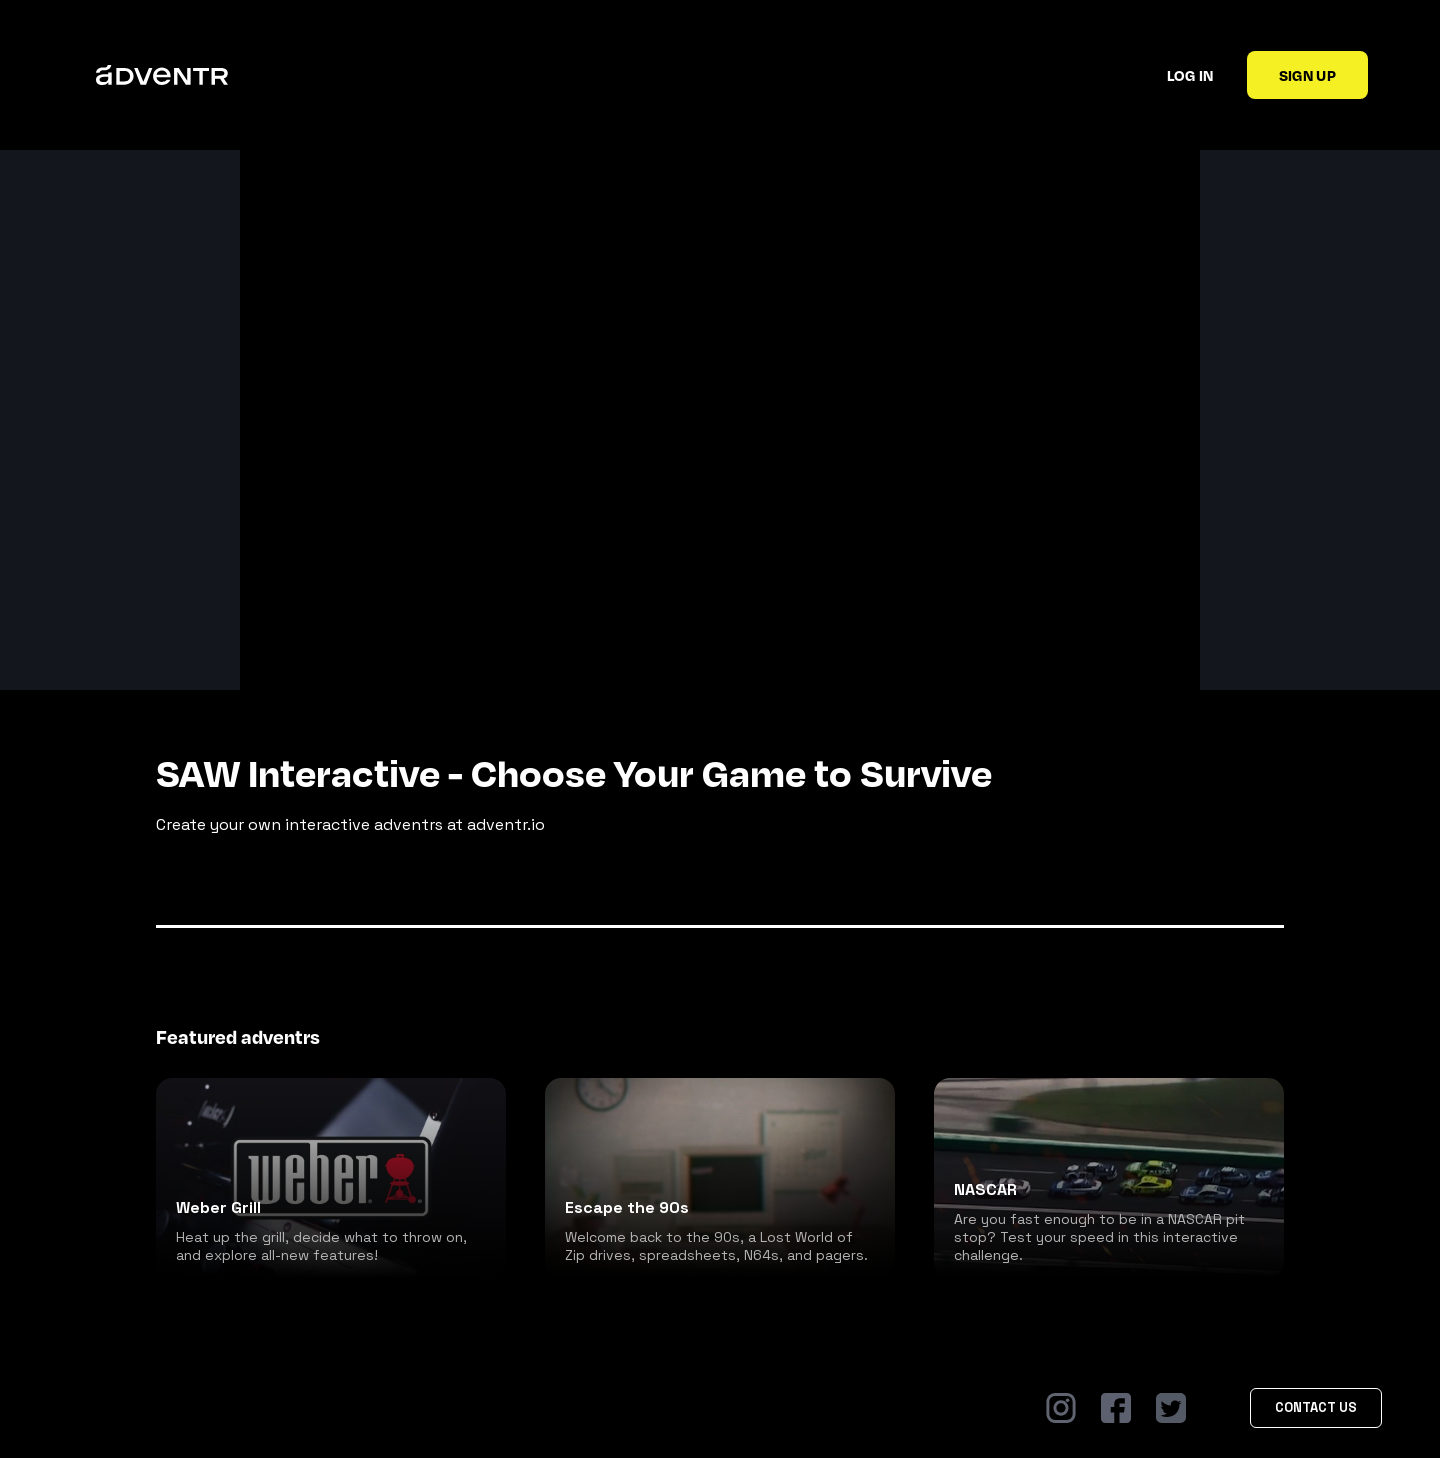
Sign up (1307, 75)
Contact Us (1316, 1407)
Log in (1190, 75)
